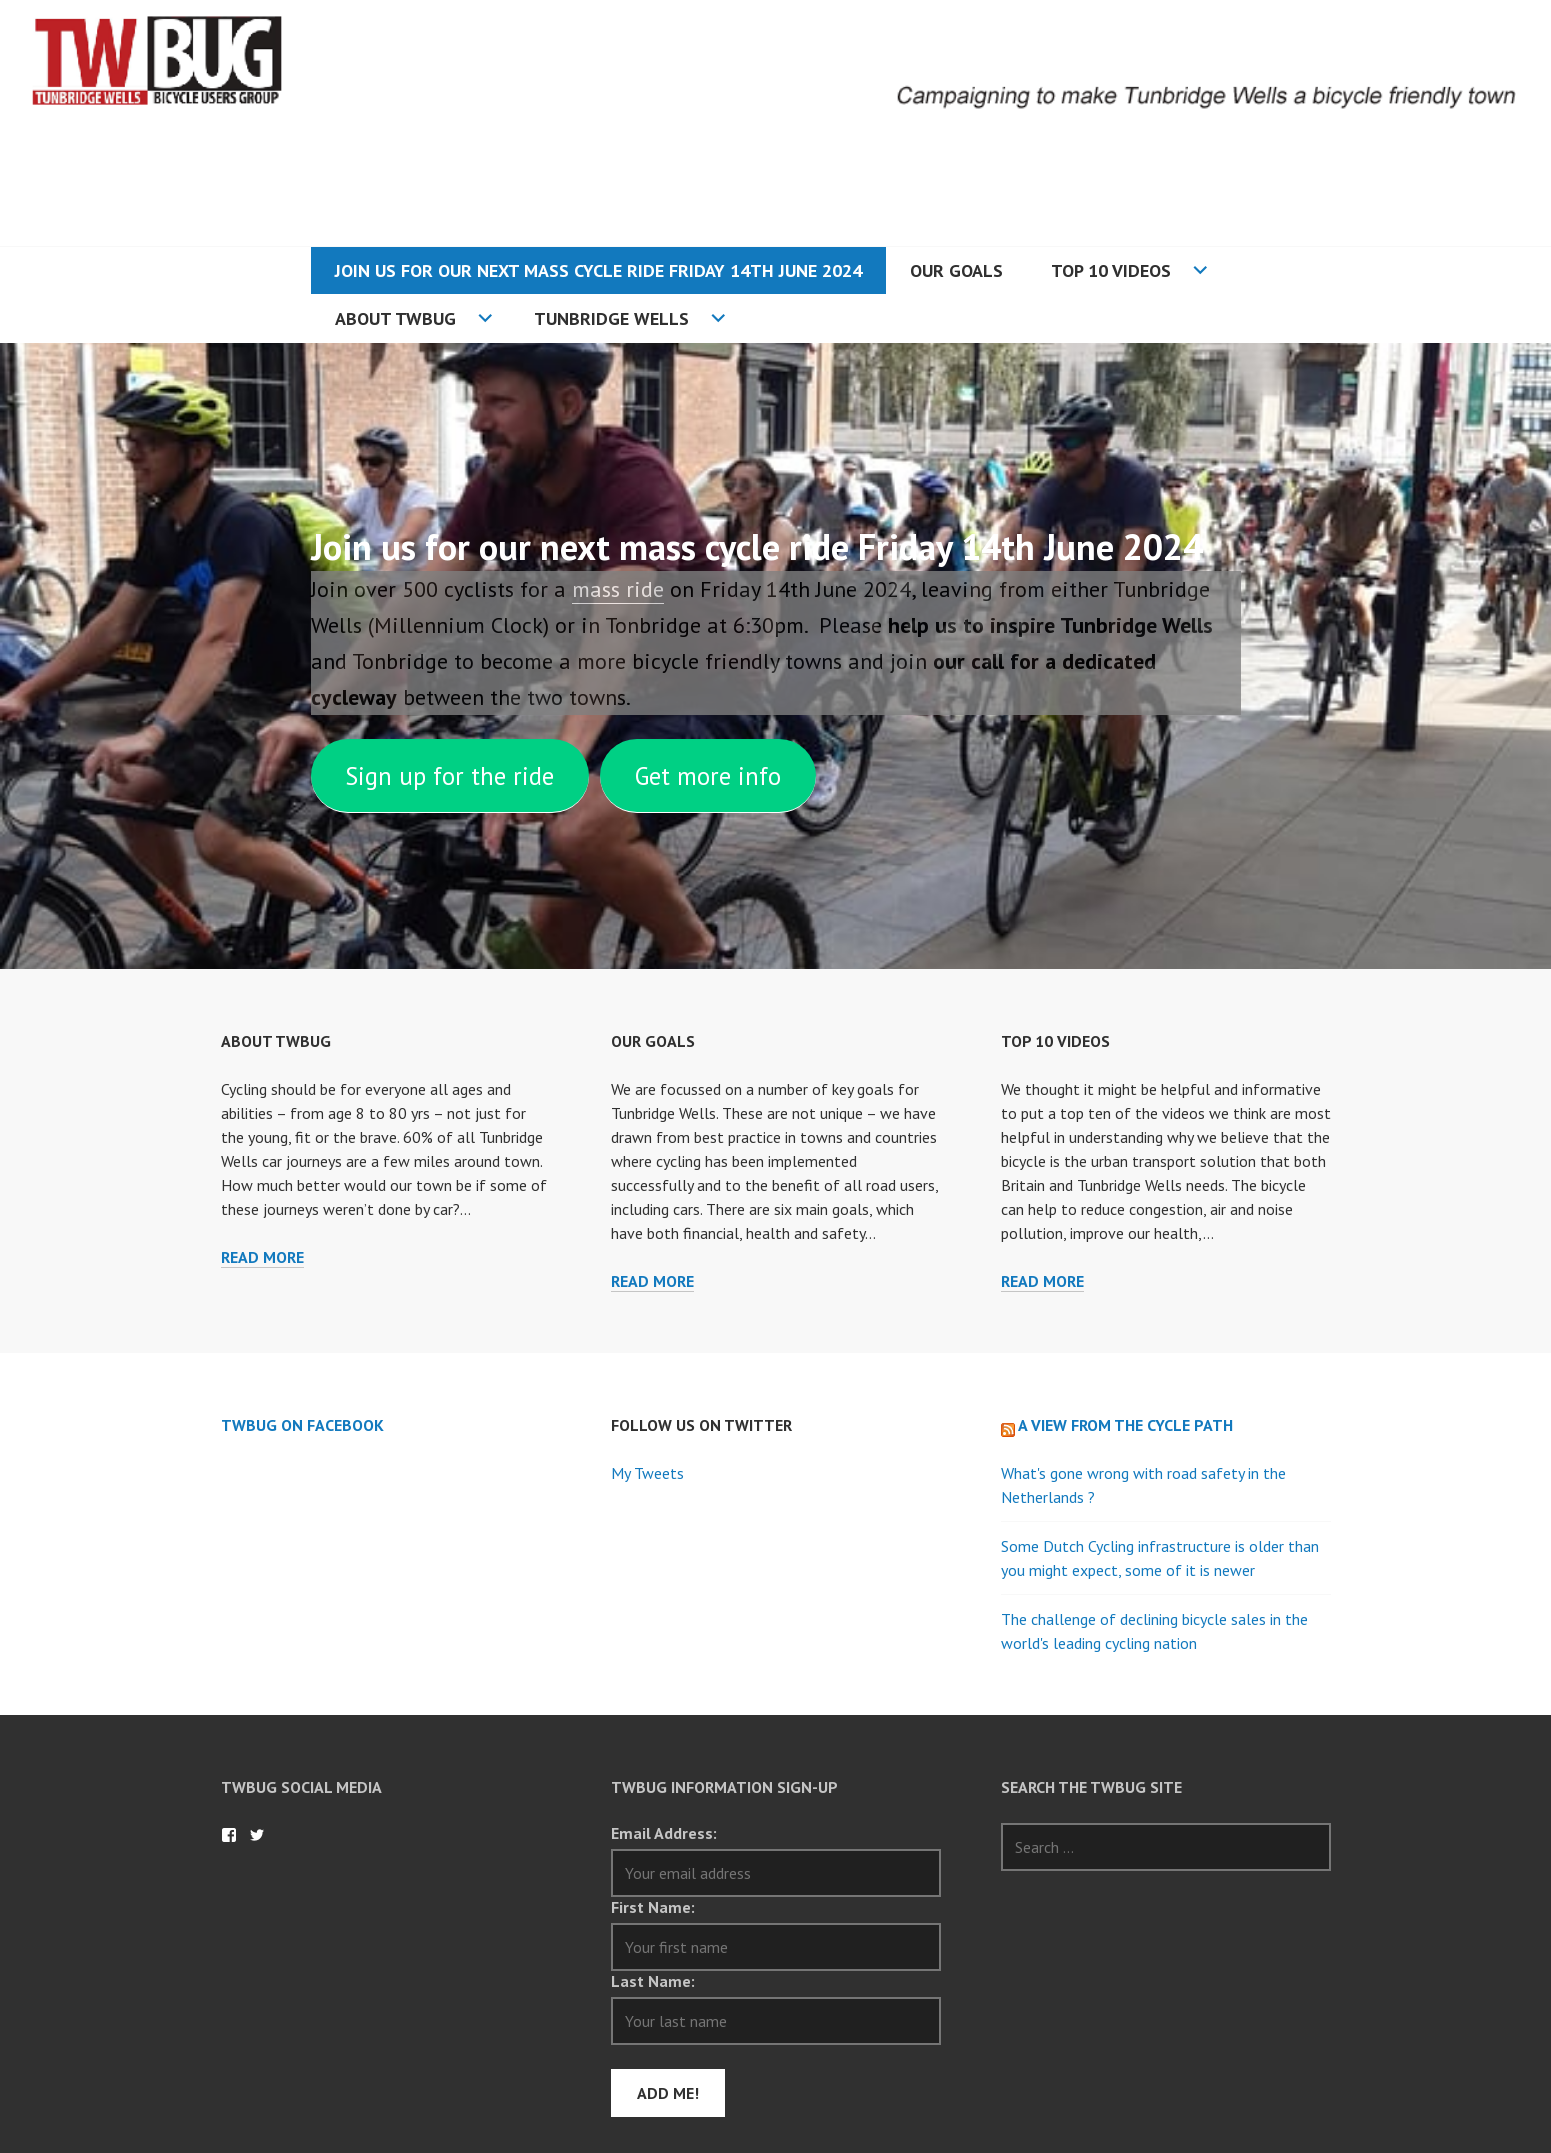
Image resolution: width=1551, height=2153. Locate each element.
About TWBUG (395, 318)
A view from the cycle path (1125, 1425)
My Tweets (647, 1473)
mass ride (618, 589)
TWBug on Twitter (257, 1835)
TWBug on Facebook (302, 1425)
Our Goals (956, 270)
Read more (262, 1257)
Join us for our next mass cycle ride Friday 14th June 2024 (598, 270)
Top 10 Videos (1111, 270)
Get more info (708, 776)
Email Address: (664, 1833)
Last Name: (653, 1981)
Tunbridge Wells (611, 318)
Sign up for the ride (449, 776)
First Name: (653, 1907)
